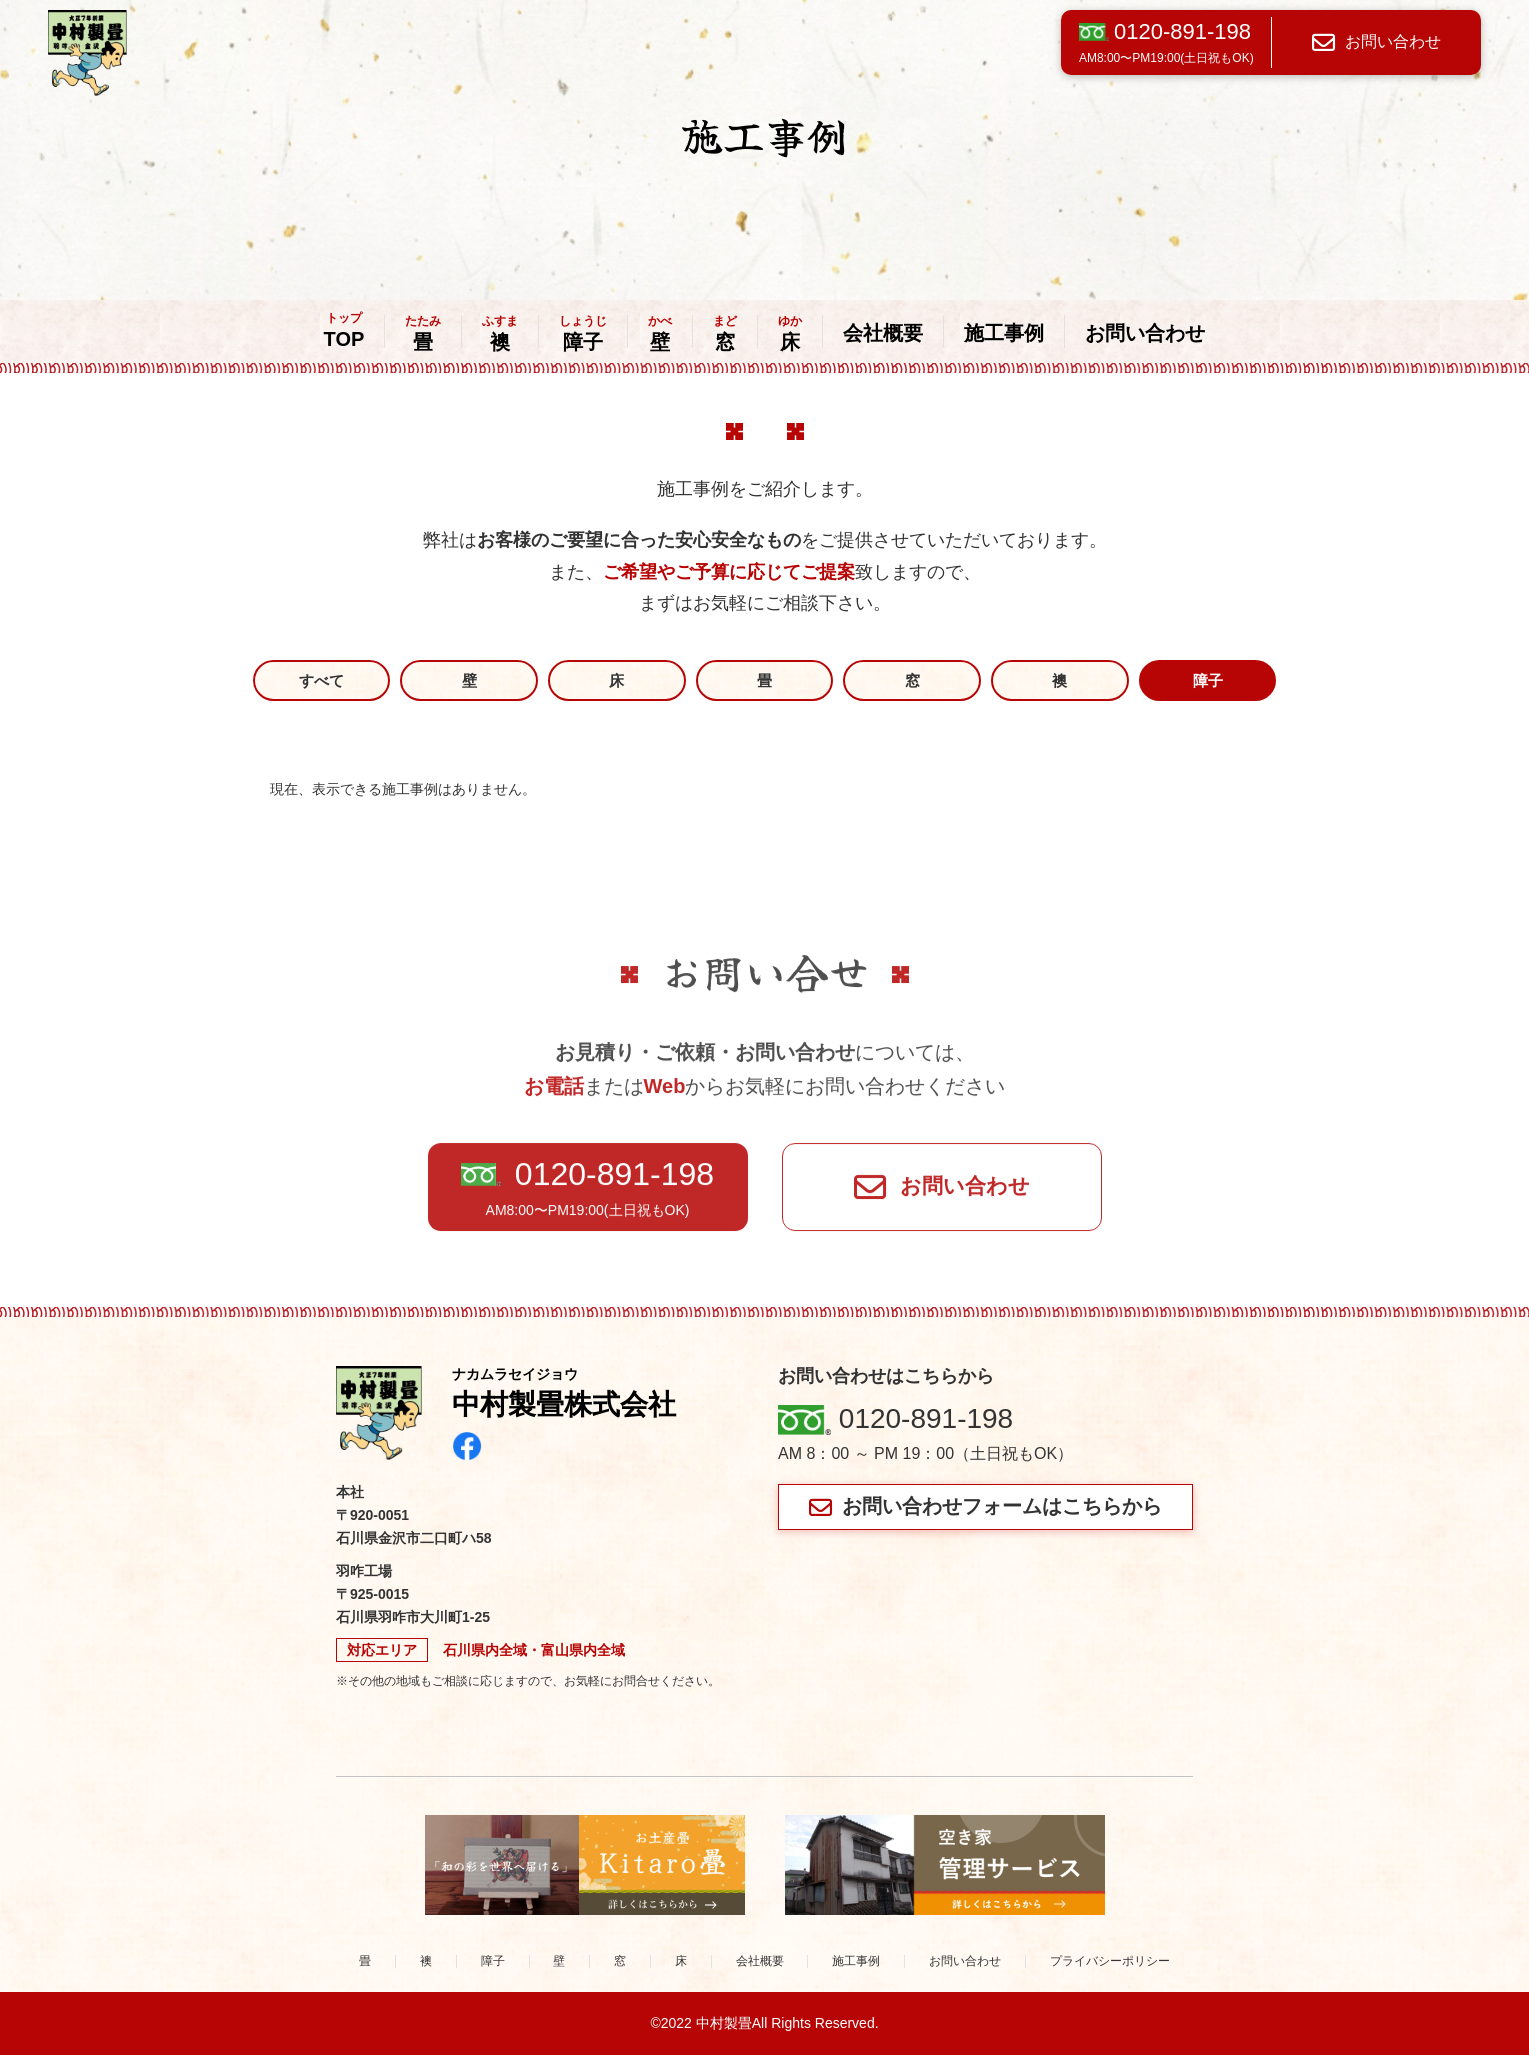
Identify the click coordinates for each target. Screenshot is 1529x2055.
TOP (344, 331)
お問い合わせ (1376, 42)
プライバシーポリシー (1110, 1961)
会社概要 (883, 333)
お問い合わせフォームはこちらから (985, 1506)
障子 (583, 334)
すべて (321, 680)
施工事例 (1004, 333)
